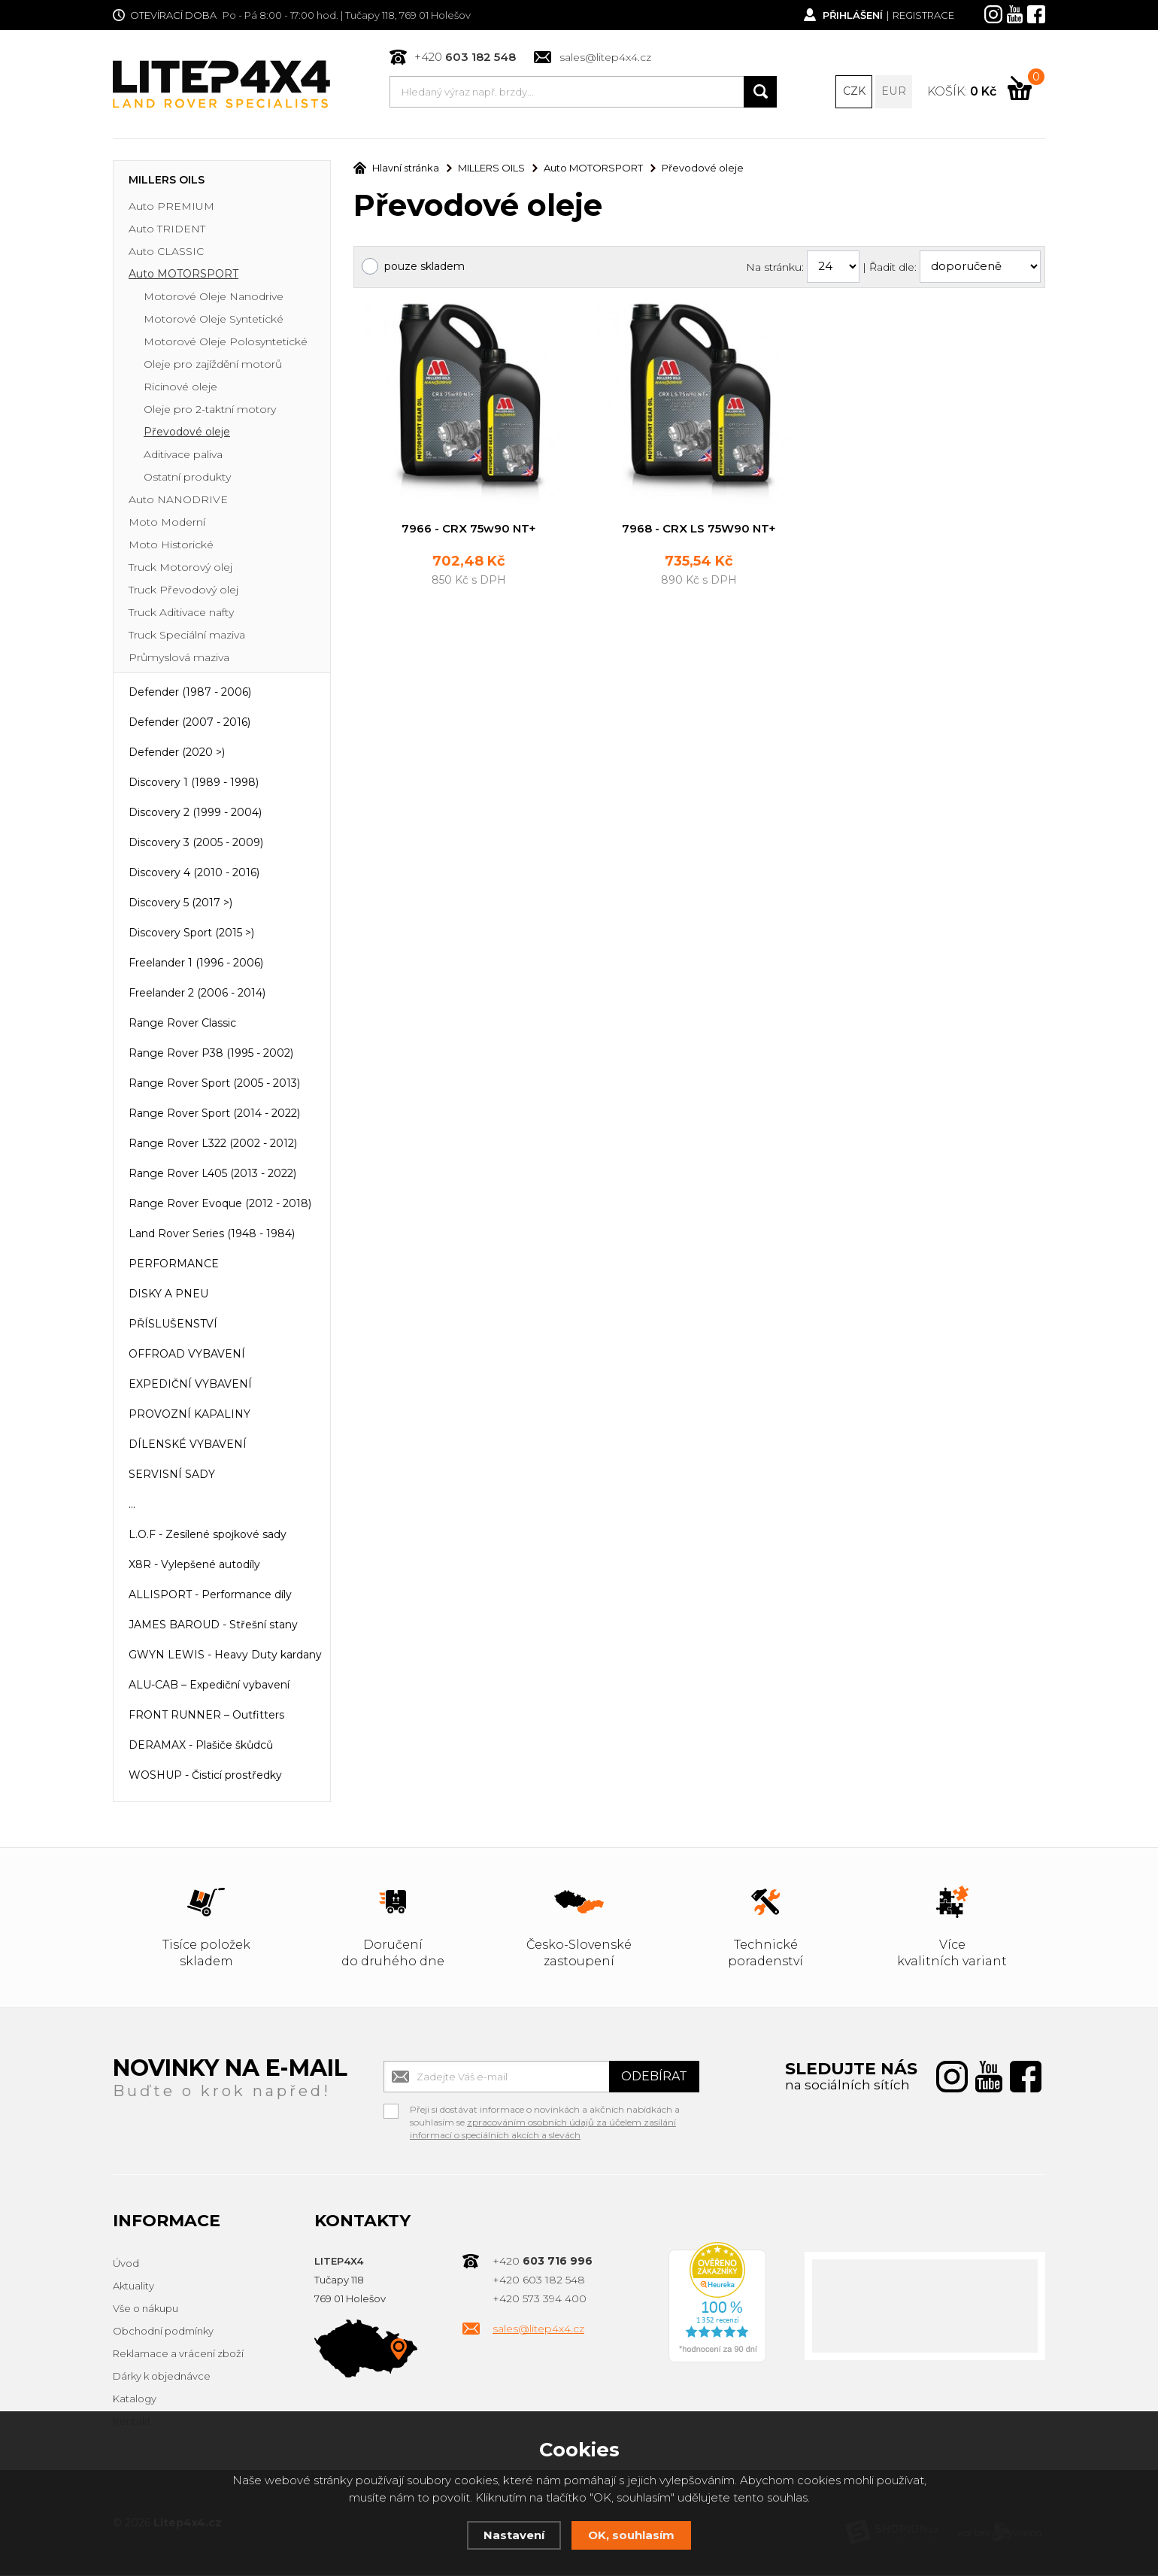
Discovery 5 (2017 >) (180, 904)
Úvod (126, 2265)
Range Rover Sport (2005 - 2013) (214, 1084)
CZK (854, 92)
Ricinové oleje (180, 388)
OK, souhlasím (631, 2535)
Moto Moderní (167, 523)
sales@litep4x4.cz (605, 57)
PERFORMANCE (174, 1265)
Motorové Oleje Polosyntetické (226, 343)
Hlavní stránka (396, 169)
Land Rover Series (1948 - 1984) (212, 1235)
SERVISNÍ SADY (172, 1475)
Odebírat (654, 2078)
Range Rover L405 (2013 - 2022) (212, 1175)
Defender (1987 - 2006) (190, 693)
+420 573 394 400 (540, 2300)
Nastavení (514, 2535)
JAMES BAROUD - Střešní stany (213, 1626)
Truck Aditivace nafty (181, 613)
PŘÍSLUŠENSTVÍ (173, 1325)
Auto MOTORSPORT (183, 275)
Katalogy (134, 2400)
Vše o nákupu (145, 2310)
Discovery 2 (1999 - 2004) (195, 814)
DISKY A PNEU (168, 1295)
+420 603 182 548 (539, 2281)
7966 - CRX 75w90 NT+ (469, 529)
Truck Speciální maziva (187, 636)
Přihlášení (852, 15)
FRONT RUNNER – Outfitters (206, 1716)
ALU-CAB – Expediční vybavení (209, 1686)
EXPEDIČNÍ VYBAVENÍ (190, 1385)
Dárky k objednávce (162, 2377)
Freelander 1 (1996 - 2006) (196, 964)
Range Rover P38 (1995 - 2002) (211, 1054)
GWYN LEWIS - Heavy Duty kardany (225, 1656)
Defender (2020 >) (177, 753)
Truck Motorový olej (180, 568)
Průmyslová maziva (179, 659)
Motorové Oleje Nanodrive (213, 298)
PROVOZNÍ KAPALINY (189, 1415)
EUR (894, 92)
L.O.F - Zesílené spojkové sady (207, 1536)
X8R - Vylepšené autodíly (194, 1566)
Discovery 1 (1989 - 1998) (194, 783)
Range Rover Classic (182, 1024)
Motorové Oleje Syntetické (213, 320)
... (132, 1506)
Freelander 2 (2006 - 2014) (197, 994)
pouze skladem (424, 267)
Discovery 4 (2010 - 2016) (194, 874)
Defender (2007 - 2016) (189, 723)
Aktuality (133, 2287)
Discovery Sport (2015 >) (191, 934)
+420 (465, 57)
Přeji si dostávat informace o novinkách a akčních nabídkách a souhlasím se (545, 2112)
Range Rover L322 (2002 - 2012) (213, 1144)
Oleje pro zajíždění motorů (213, 365)
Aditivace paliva (183, 456)
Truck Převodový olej (183, 591)
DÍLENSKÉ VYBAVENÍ (188, 1445)
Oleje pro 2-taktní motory (210, 410)
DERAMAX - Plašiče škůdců (201, 1746)
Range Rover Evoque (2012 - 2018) (220, 1205)
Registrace (923, 15)
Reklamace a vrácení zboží (178, 2355)
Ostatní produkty (187, 478)
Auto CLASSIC (166, 252)
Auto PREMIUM (171, 207)
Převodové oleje (187, 433)
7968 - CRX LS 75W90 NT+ (699, 529)
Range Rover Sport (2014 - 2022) (214, 1114)
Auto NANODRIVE (178, 501)
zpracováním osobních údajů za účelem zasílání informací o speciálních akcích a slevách (543, 2130)
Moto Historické (171, 546)
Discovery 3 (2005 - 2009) (196, 844)
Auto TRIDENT (167, 230)
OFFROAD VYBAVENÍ (187, 1355)
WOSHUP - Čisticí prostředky (205, 1776)
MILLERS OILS (167, 181)
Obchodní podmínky (163, 2332)
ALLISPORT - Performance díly (210, 1596)
